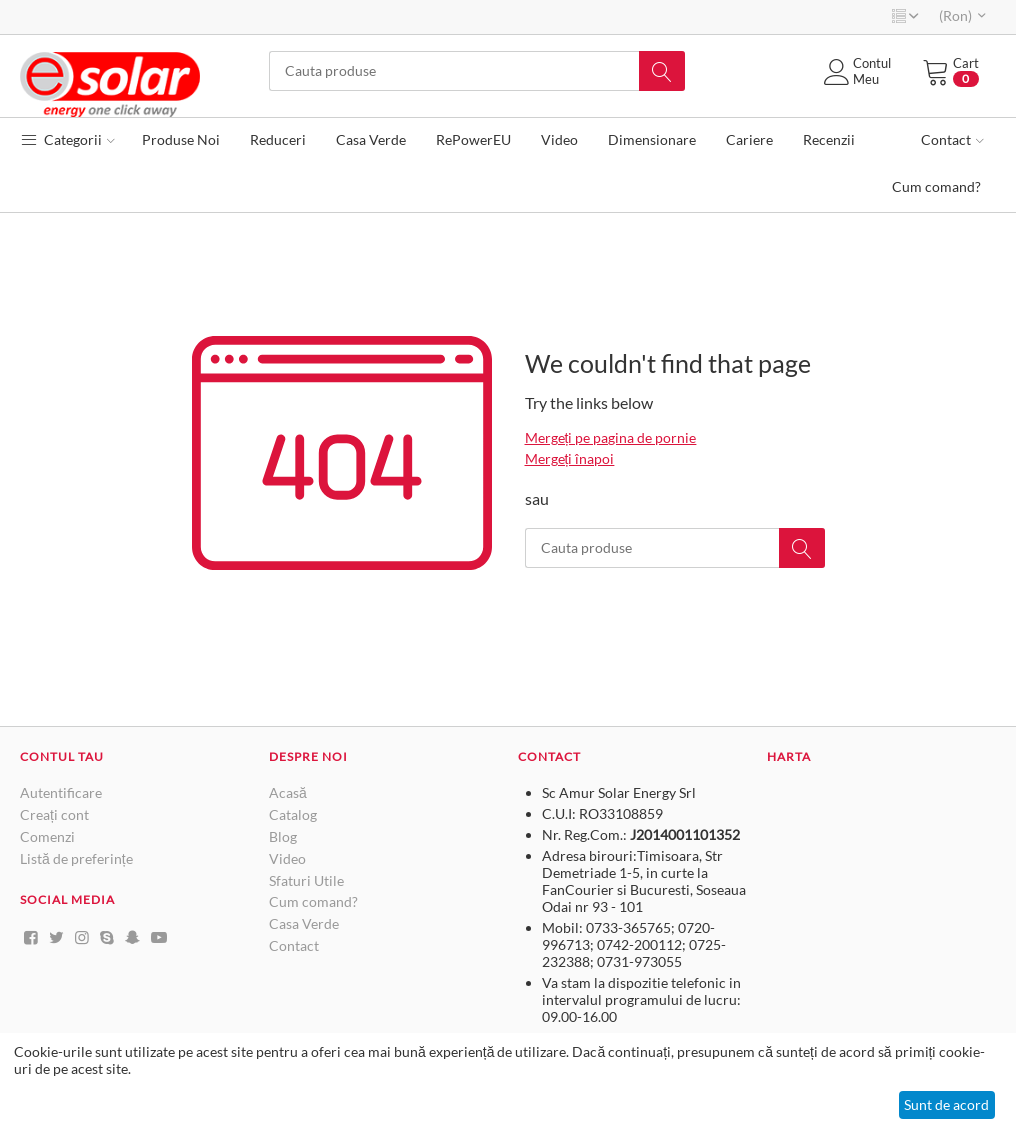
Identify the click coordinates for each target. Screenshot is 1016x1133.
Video (287, 858)
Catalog (293, 814)
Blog (283, 836)
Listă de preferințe (76, 858)
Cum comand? (313, 901)
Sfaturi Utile (306, 880)
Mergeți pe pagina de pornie (611, 437)
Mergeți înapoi (570, 458)
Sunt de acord (946, 1104)
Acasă (288, 792)
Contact (294, 945)
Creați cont (54, 814)
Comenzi (47, 836)
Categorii (67, 139)
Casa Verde (304, 923)
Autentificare (61, 792)
